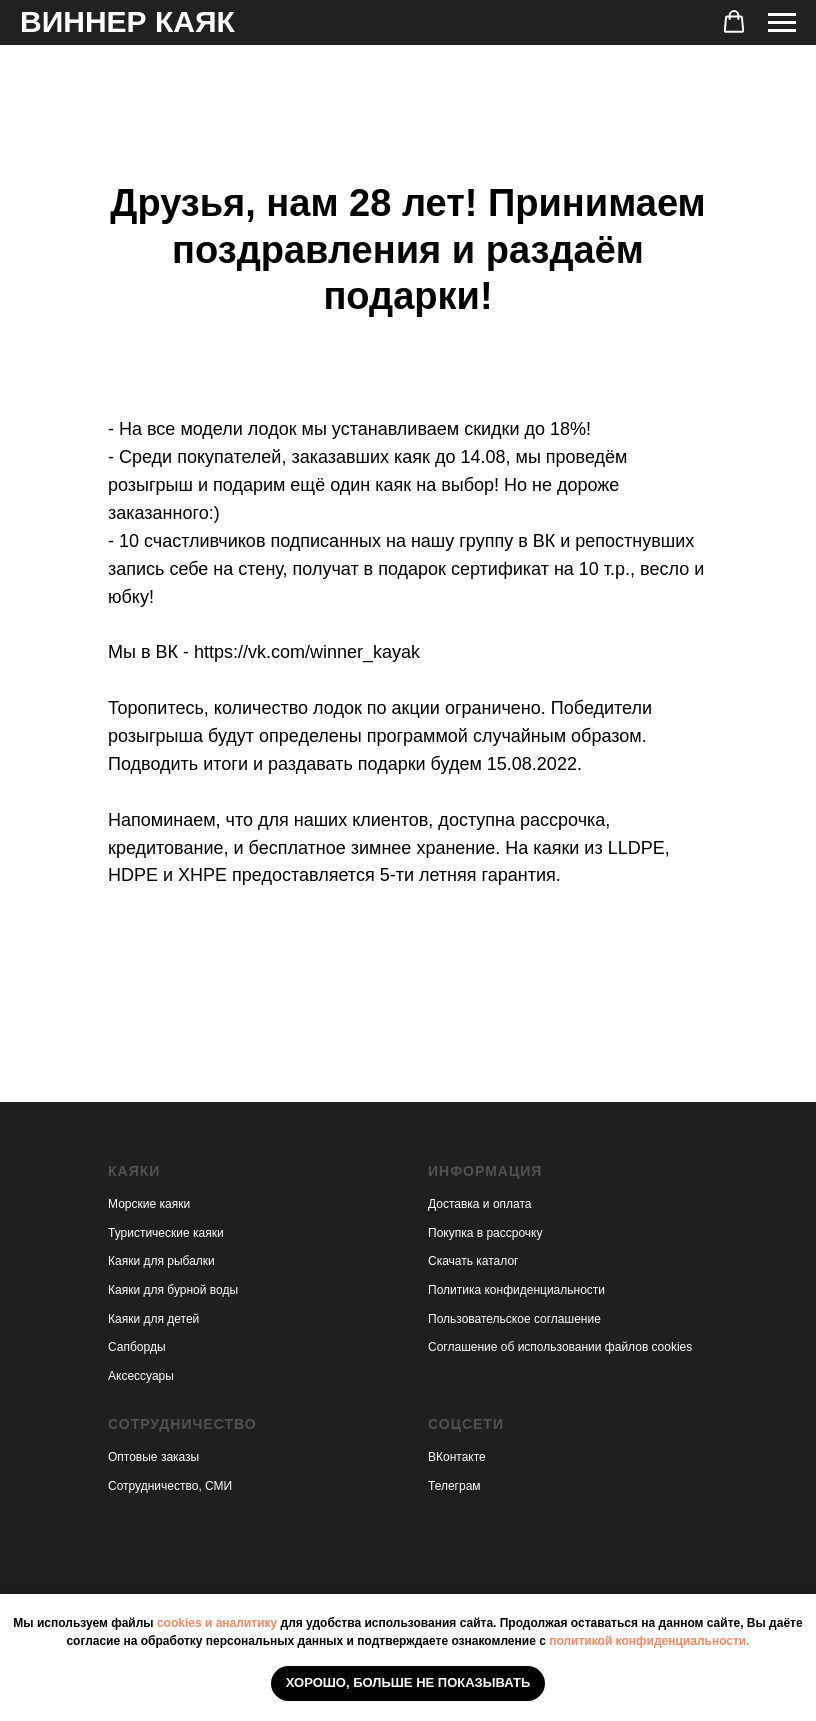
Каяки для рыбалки (161, 1261)
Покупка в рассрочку (485, 1233)
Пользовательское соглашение (514, 1319)
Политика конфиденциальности (516, 1290)
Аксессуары (141, 1376)
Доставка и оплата (480, 1204)
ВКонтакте (457, 1457)
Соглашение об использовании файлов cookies (560, 1347)
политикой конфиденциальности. (649, 1641)
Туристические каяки (166, 1233)
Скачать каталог (473, 1261)
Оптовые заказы (153, 1457)
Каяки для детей (153, 1319)
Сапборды (137, 1347)
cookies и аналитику (217, 1623)
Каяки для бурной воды (173, 1290)
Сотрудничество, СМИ (170, 1486)
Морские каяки (149, 1204)
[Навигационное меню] (782, 23)
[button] (734, 22)
